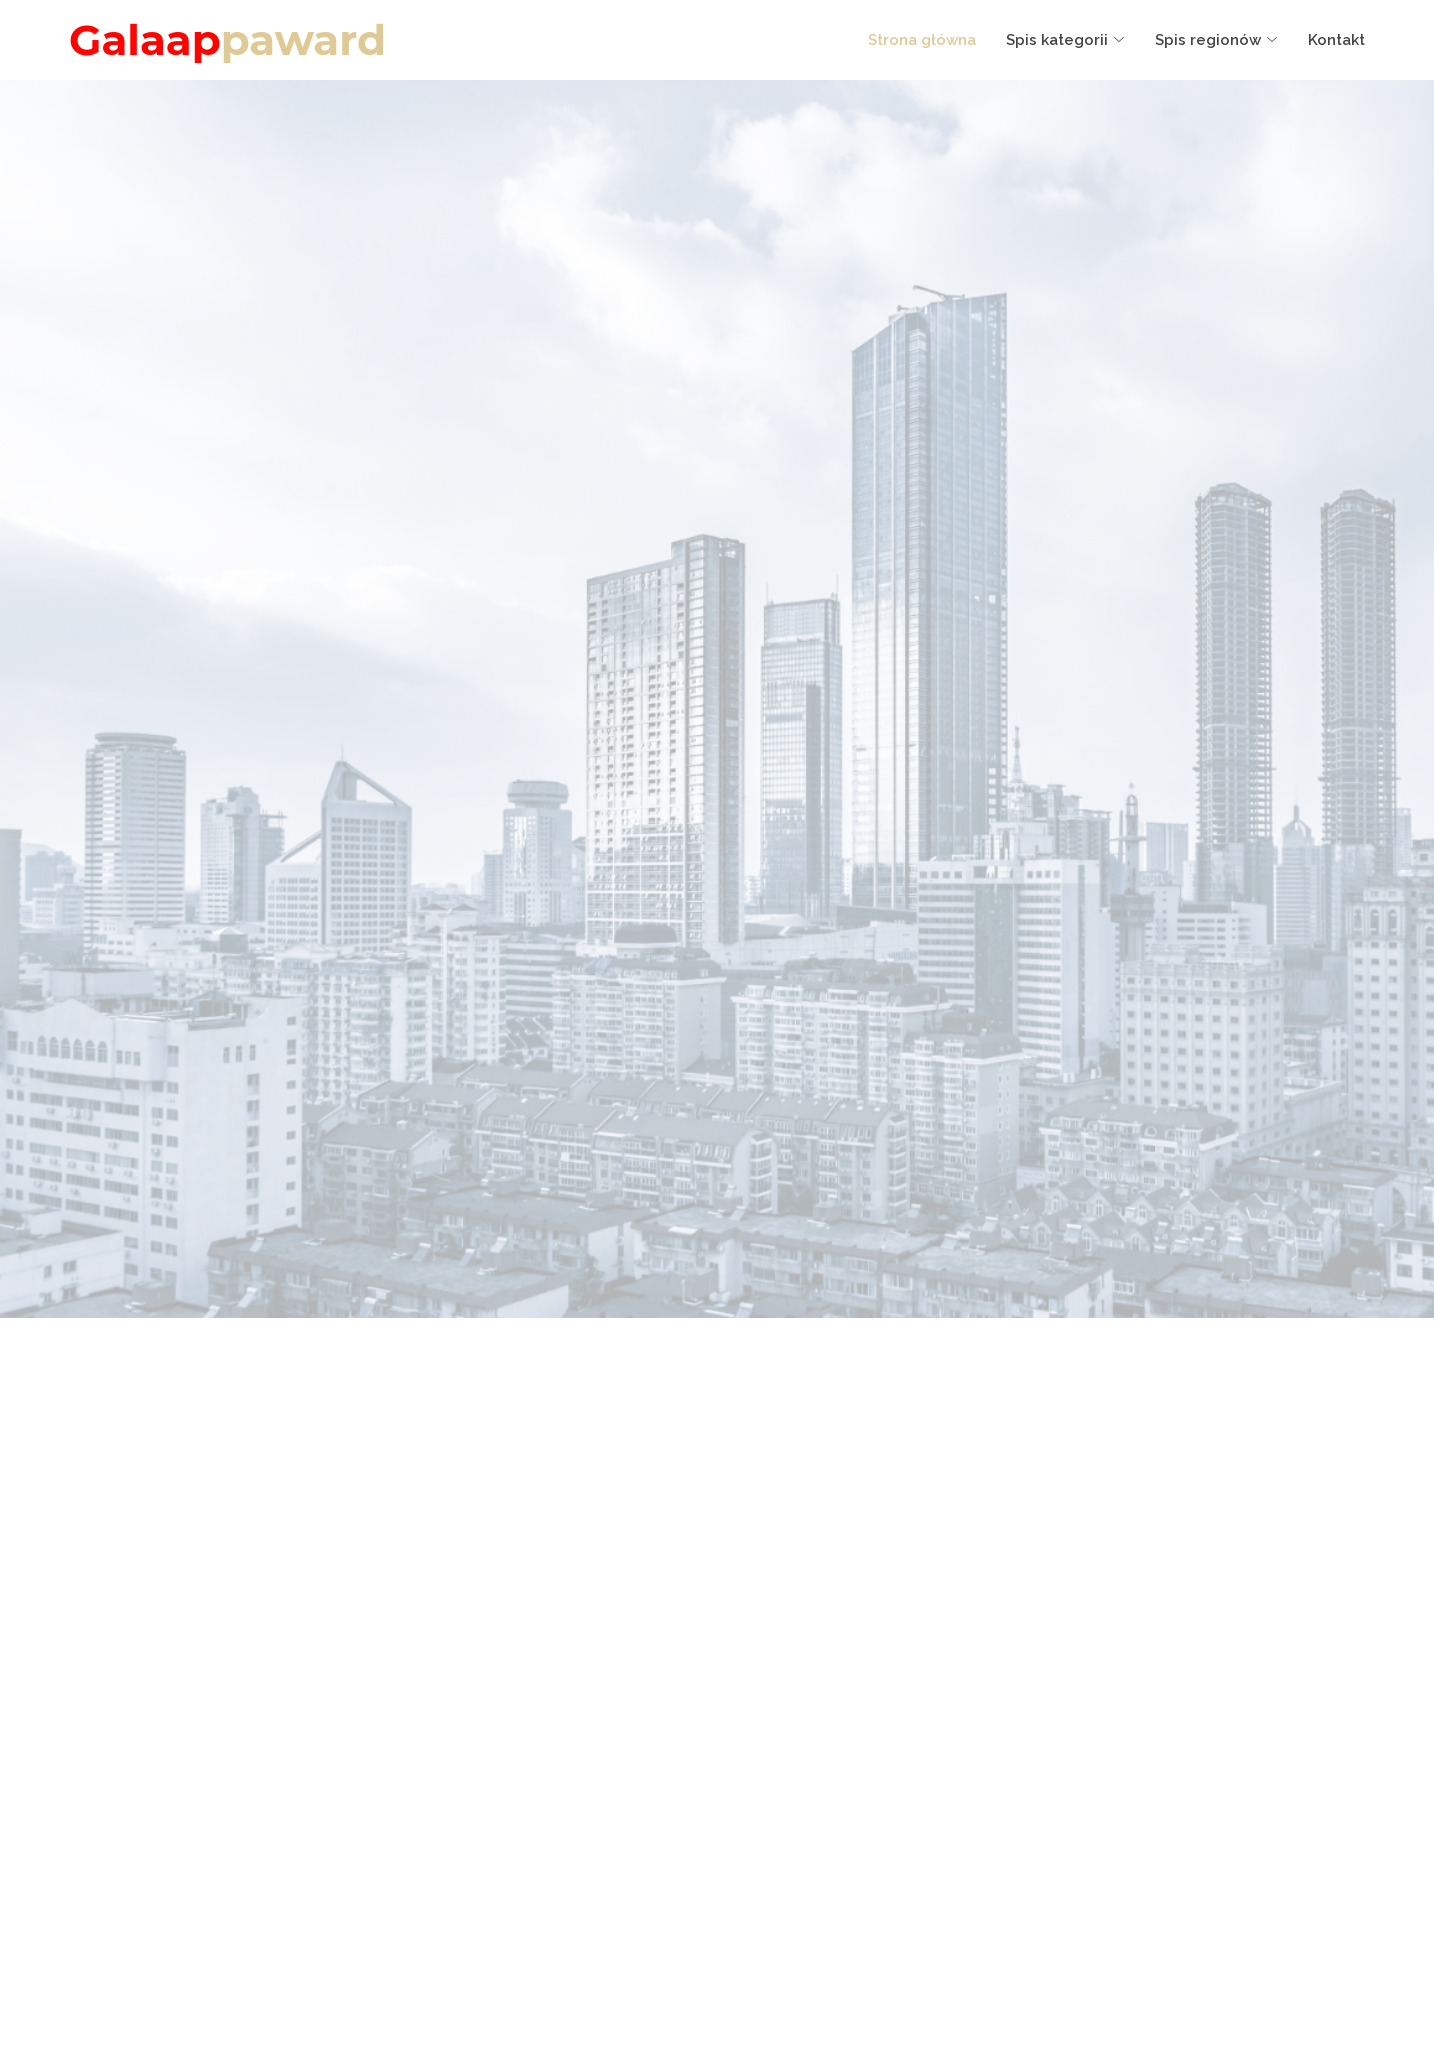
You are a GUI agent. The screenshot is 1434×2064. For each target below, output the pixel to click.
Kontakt (1336, 40)
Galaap (227, 40)
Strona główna (922, 40)
